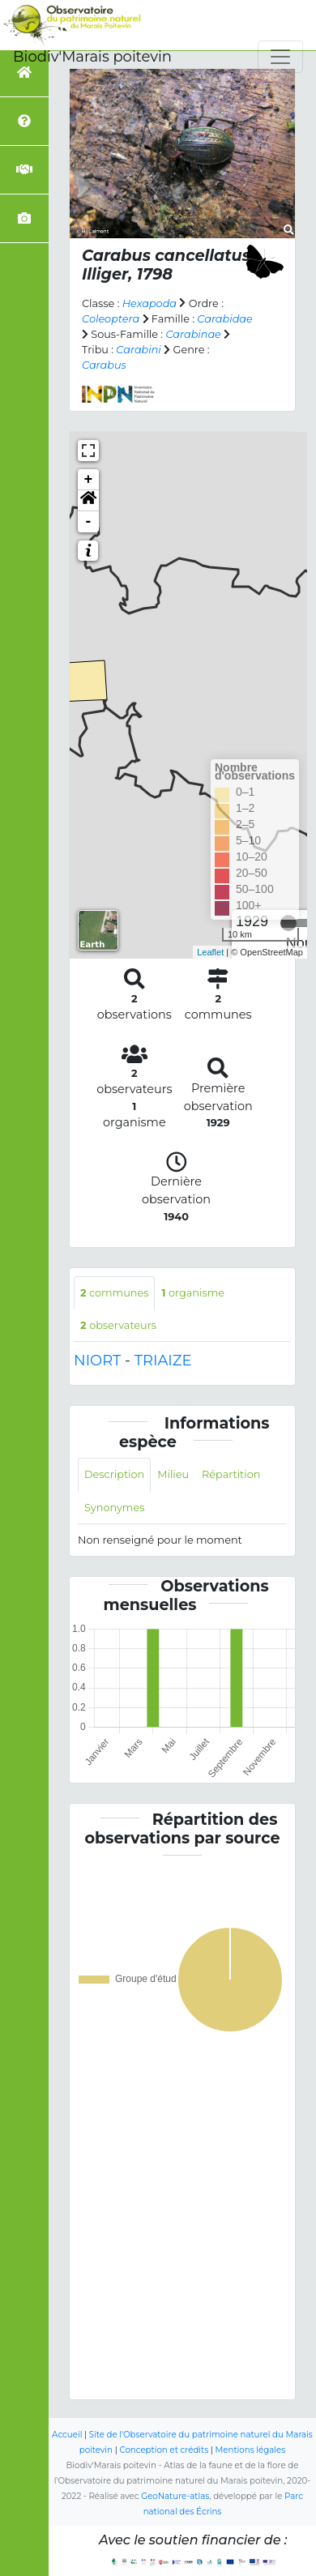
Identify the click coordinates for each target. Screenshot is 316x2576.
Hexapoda (149, 303)
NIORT (97, 1360)
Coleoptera (110, 319)
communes (114, 1293)
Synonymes (114, 1508)
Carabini (138, 350)
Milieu (173, 1474)
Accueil (67, 2434)
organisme (192, 1293)
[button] (88, 500)
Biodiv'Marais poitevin (92, 57)
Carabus (104, 365)
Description (114, 1474)
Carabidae (224, 319)
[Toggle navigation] (280, 57)
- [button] (88, 522)
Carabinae (192, 334)
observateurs (118, 1325)
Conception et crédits (163, 2450)
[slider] (288, 923)
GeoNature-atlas (175, 2496)
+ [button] (88, 479)
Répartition (231, 1474)
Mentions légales (251, 2450)
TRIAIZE (163, 1360)
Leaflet (210, 952)
